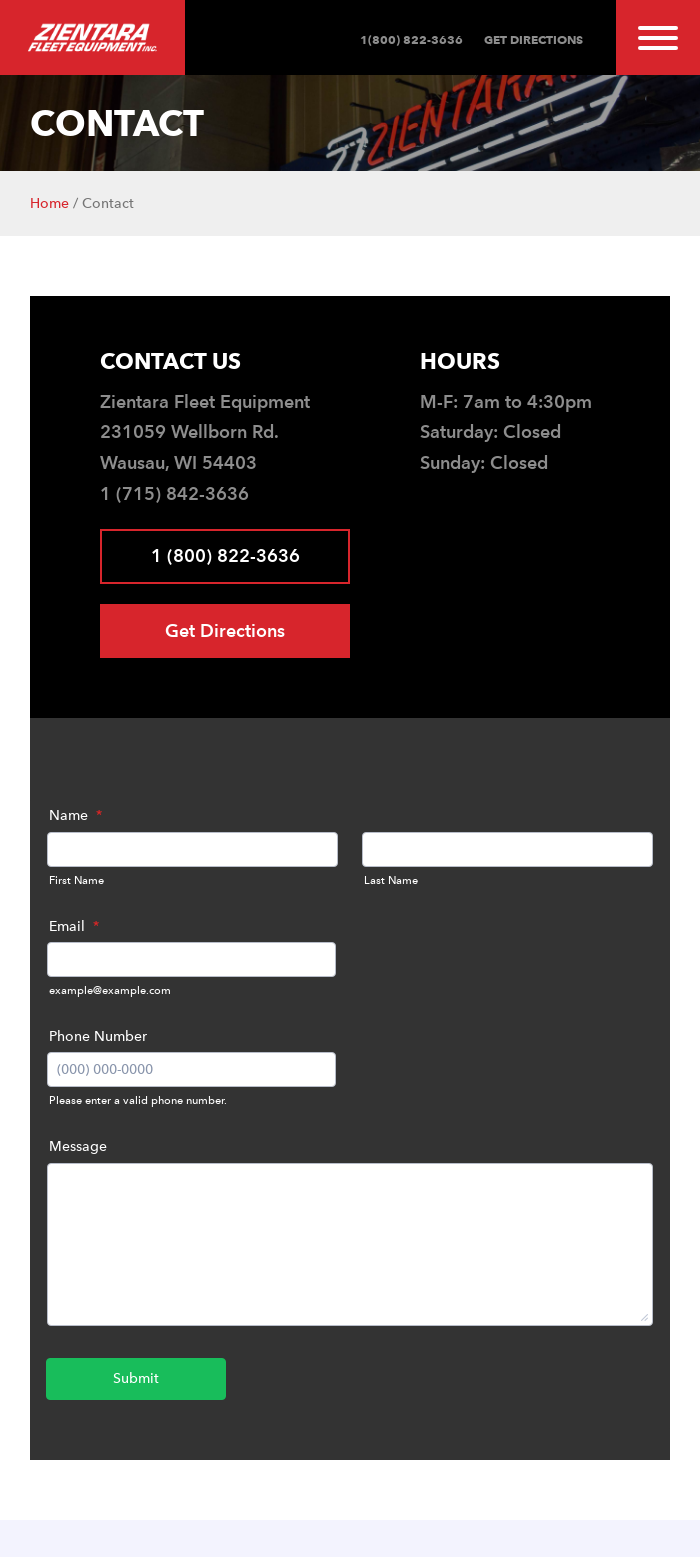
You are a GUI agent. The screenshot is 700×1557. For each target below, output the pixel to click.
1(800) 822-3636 (411, 39)
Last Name (391, 880)
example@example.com (110, 990)
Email (74, 926)
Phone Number (98, 1036)
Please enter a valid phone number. (138, 1100)
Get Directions (532, 39)
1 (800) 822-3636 (225, 555)
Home (49, 203)
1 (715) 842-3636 (174, 493)
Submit (136, 1378)
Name (75, 815)
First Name (76, 880)
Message (78, 1146)
